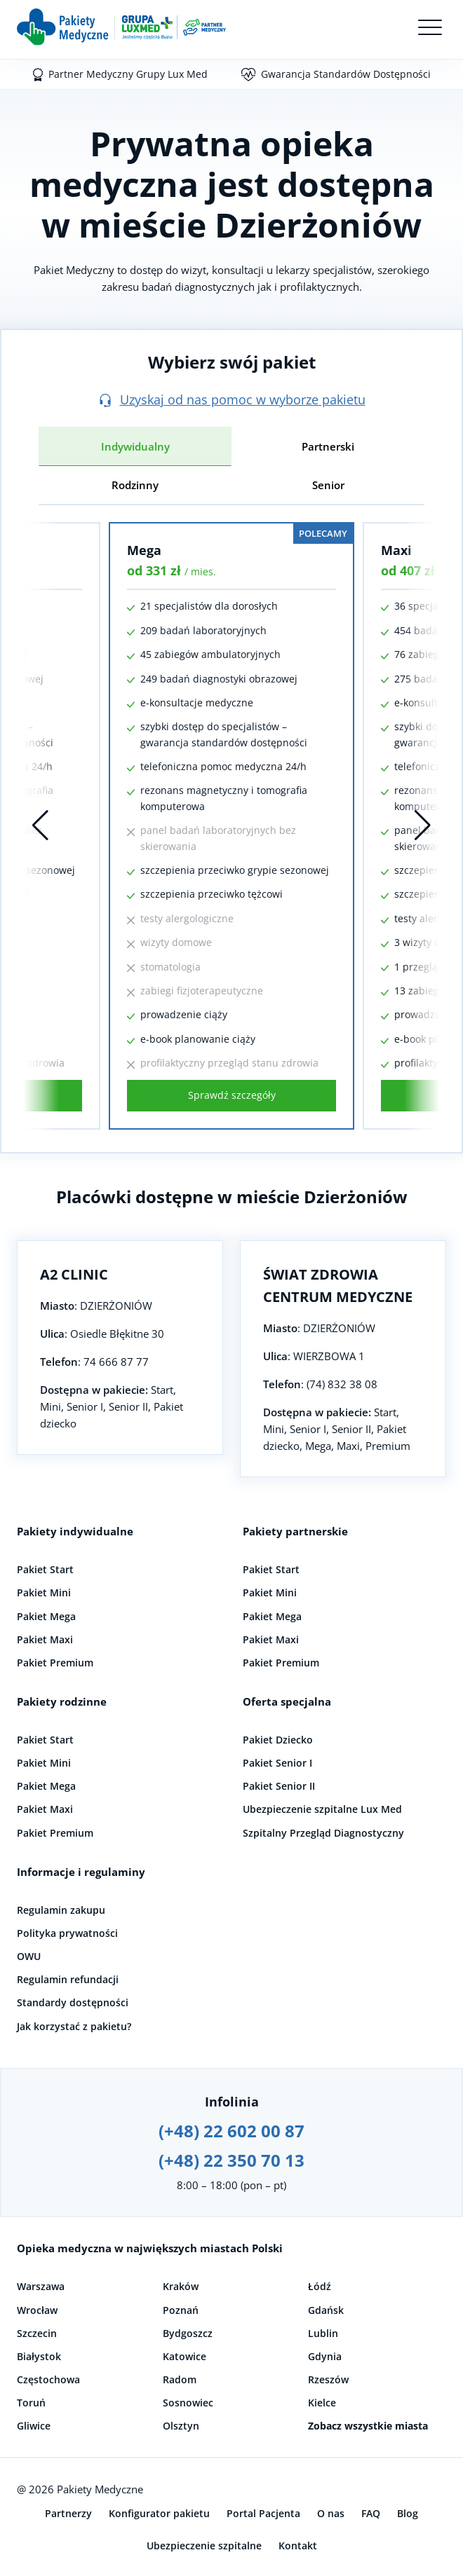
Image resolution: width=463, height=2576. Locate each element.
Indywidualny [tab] (135, 446)
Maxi (396, 550)
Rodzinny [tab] (135, 485)
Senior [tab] (328, 485)
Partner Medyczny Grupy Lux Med (128, 74)
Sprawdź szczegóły (232, 1095)
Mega (144, 550)
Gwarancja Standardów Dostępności (346, 74)
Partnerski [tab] (328, 446)
